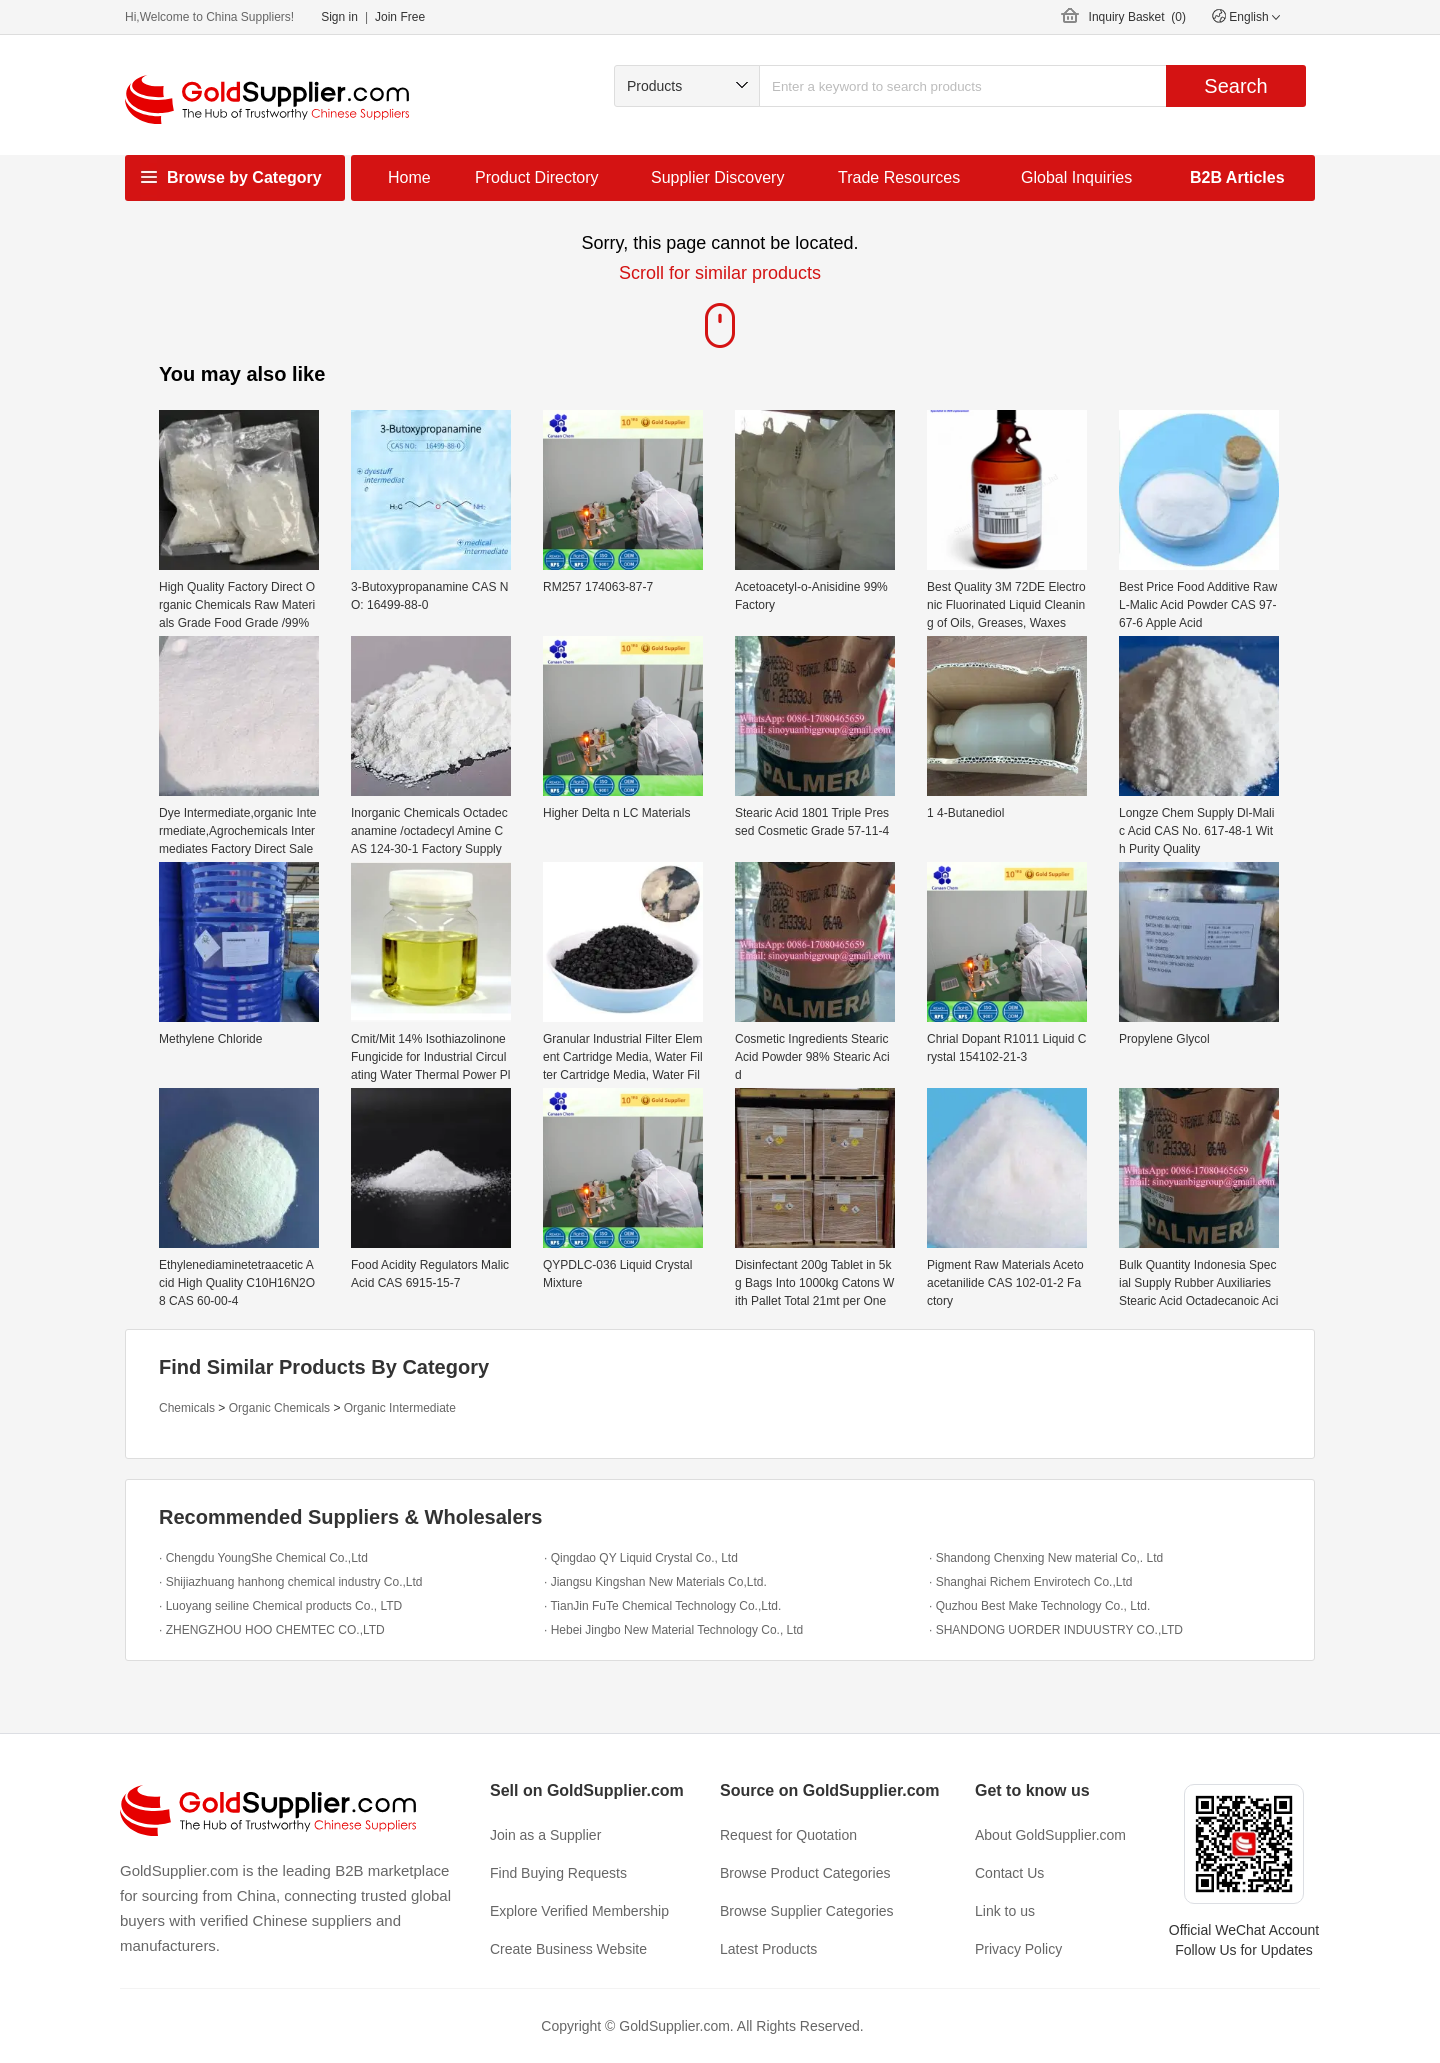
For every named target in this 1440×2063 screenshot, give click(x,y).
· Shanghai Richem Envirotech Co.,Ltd (1030, 1582)
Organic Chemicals (279, 1408)
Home (409, 177)
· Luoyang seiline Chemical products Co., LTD (280, 1606)
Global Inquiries (1076, 177)
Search (1235, 86)
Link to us (1005, 1911)
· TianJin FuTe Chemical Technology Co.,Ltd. (662, 1606)
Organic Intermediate (400, 1408)
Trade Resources (899, 177)
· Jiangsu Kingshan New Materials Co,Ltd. (655, 1582)
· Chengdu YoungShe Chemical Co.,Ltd (263, 1558)
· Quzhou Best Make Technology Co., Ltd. (1039, 1606)
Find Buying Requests (558, 1873)
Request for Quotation (788, 1835)
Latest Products (768, 1949)
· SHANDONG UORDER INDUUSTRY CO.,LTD (1056, 1630)
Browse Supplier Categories (807, 1911)
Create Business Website (568, 1949)
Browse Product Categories (805, 1873)
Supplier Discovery (717, 177)
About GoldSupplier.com (1050, 1835)
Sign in (339, 17)
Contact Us (1009, 1873)
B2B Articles (1237, 177)
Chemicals (187, 1408)
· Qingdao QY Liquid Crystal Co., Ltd (641, 1558)
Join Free (400, 17)
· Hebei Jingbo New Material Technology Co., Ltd (673, 1630)
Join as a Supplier (545, 1835)
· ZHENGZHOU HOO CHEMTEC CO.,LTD (272, 1630)
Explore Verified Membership (579, 1911)
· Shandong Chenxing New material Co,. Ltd (1046, 1558)
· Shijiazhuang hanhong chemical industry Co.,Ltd (291, 1582)
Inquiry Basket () (1137, 17)
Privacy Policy (1018, 1949)
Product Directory (537, 177)
